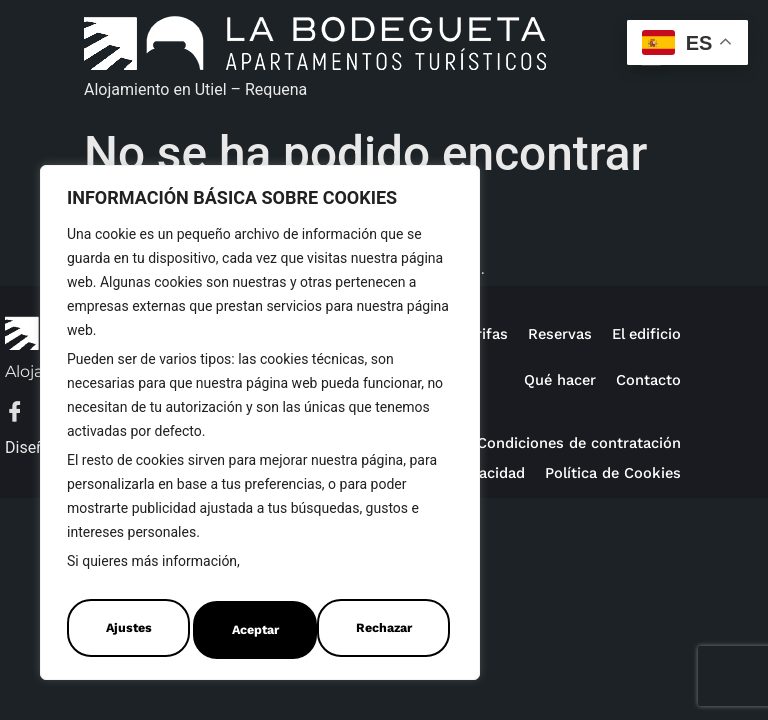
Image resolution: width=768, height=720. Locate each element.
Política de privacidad (599, 472)
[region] (260, 428)
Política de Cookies (308, 572)
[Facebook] (25, 413)
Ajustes (126, 629)
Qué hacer (552, 379)
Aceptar (392, 629)
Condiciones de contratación (572, 442)
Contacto (646, 379)
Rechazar (258, 629)
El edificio (644, 333)
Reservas (553, 333)
